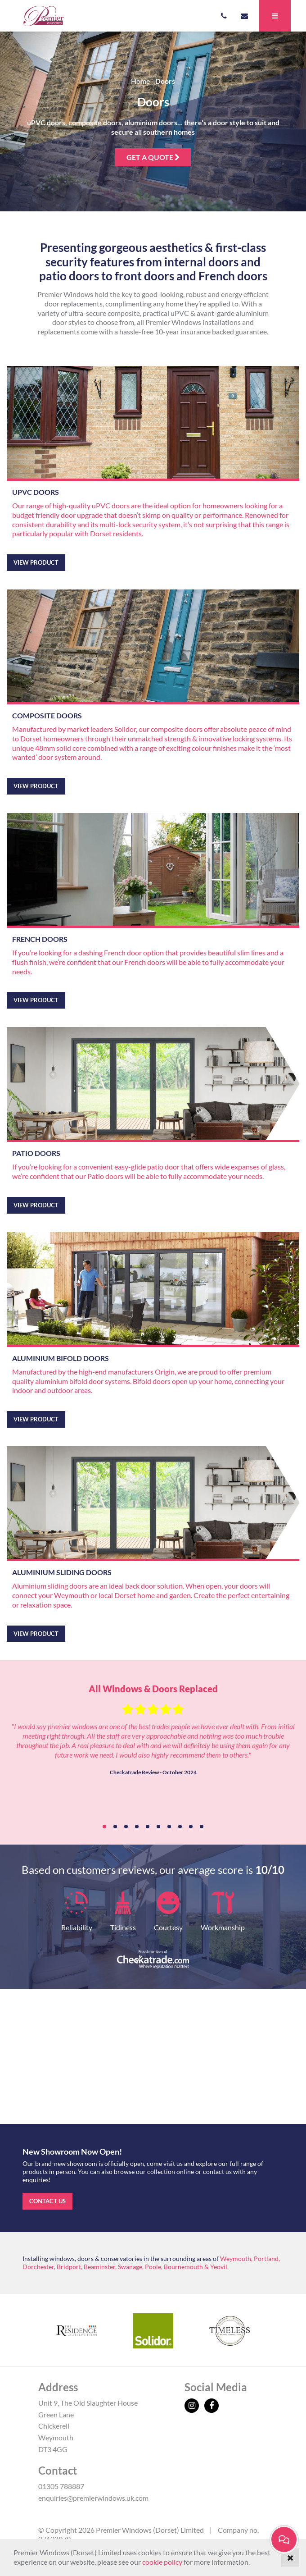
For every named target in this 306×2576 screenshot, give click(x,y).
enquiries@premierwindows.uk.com (93, 2498)
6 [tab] (158, 1826)
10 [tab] (201, 1826)
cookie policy (162, 2562)
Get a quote (153, 157)
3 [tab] (126, 1826)
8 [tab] (180, 1826)
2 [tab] (115, 1826)
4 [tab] (137, 1826)
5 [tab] (147, 1826)
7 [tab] (169, 1826)
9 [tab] (191, 1826)
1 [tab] (104, 1826)
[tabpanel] (153, 1738)
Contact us (47, 2201)
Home (140, 81)
